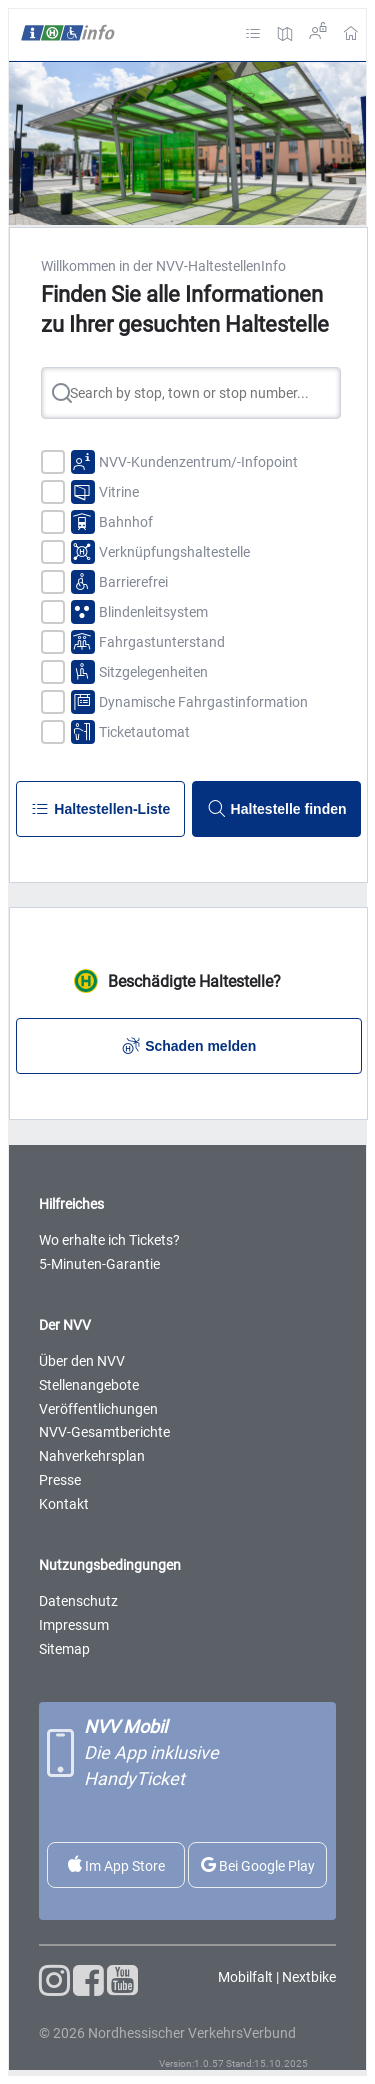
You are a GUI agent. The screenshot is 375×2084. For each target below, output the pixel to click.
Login (318, 31)
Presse (60, 1480)
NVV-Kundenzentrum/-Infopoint (198, 462)
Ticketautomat (144, 732)
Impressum (74, 1625)
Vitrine (119, 492)
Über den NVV (82, 1361)
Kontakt (64, 1504)
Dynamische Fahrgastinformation (203, 702)
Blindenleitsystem (153, 612)
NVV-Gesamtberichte (104, 1432)
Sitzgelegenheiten (153, 672)
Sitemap (64, 1649)
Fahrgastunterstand (162, 642)
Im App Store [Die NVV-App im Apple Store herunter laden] (116, 1865)
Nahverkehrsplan (92, 1456)
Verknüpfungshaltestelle (174, 552)
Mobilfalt (245, 1977)
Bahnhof (126, 522)
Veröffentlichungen (98, 1409)
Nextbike (309, 1977)
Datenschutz (78, 1601)
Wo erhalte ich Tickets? (109, 1240)
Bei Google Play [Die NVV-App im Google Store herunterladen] (258, 1865)
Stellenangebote (89, 1385)
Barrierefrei (133, 582)
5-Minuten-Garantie (99, 1264)
